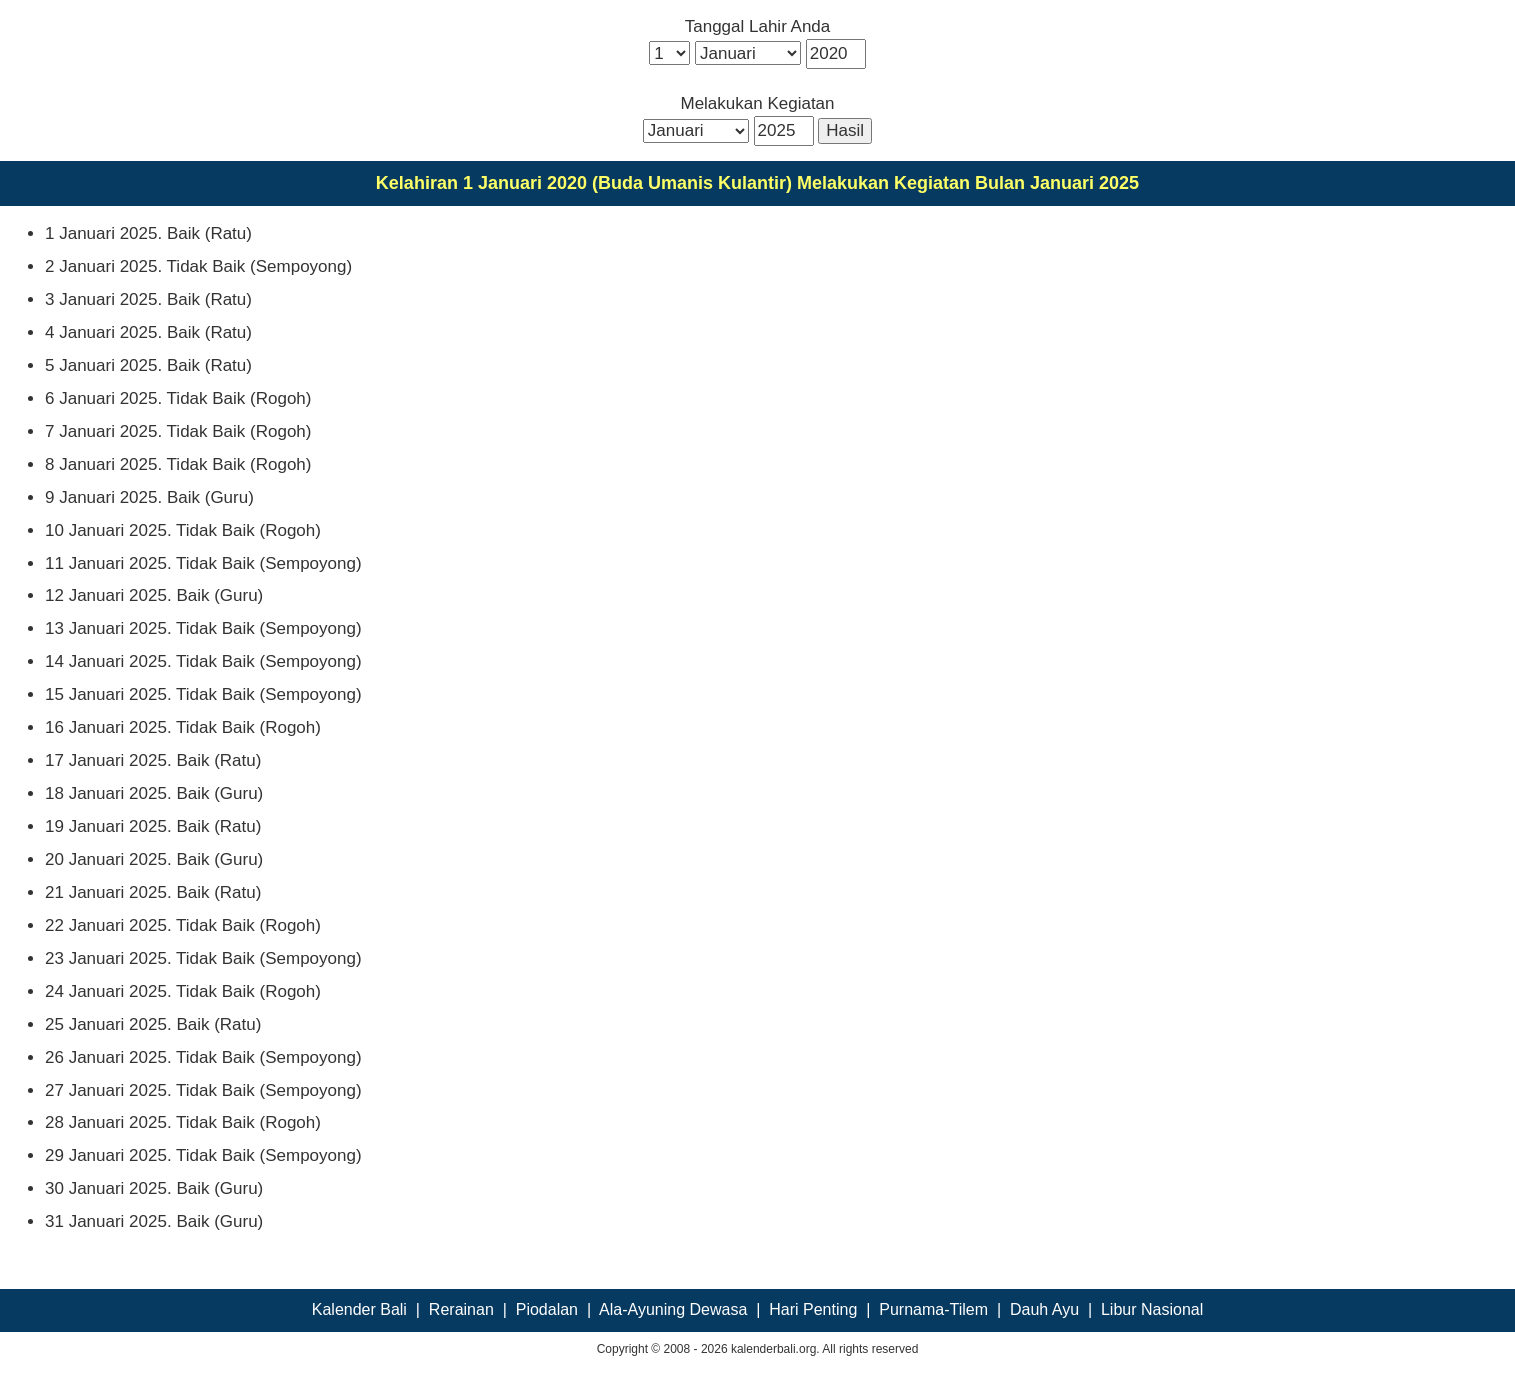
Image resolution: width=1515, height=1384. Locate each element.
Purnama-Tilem (933, 1309)
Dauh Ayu (1044, 1309)
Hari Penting (813, 1309)
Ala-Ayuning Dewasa (673, 1309)
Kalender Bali (359, 1309)
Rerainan (461, 1309)
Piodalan (547, 1309)
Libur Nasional (1152, 1309)
